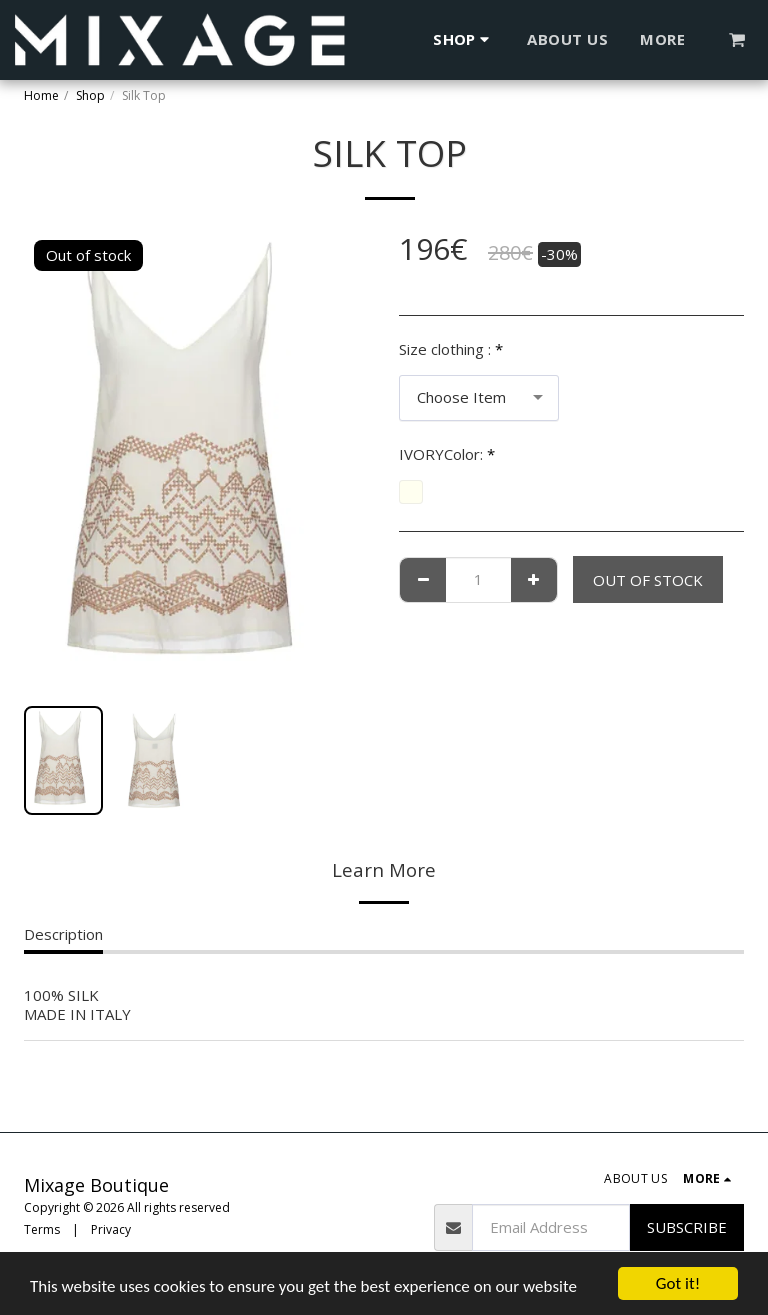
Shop (90, 95)
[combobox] (479, 398)
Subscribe (687, 1227)
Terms (42, 1229)
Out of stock (648, 580)
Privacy (111, 1229)
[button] (737, 39)
